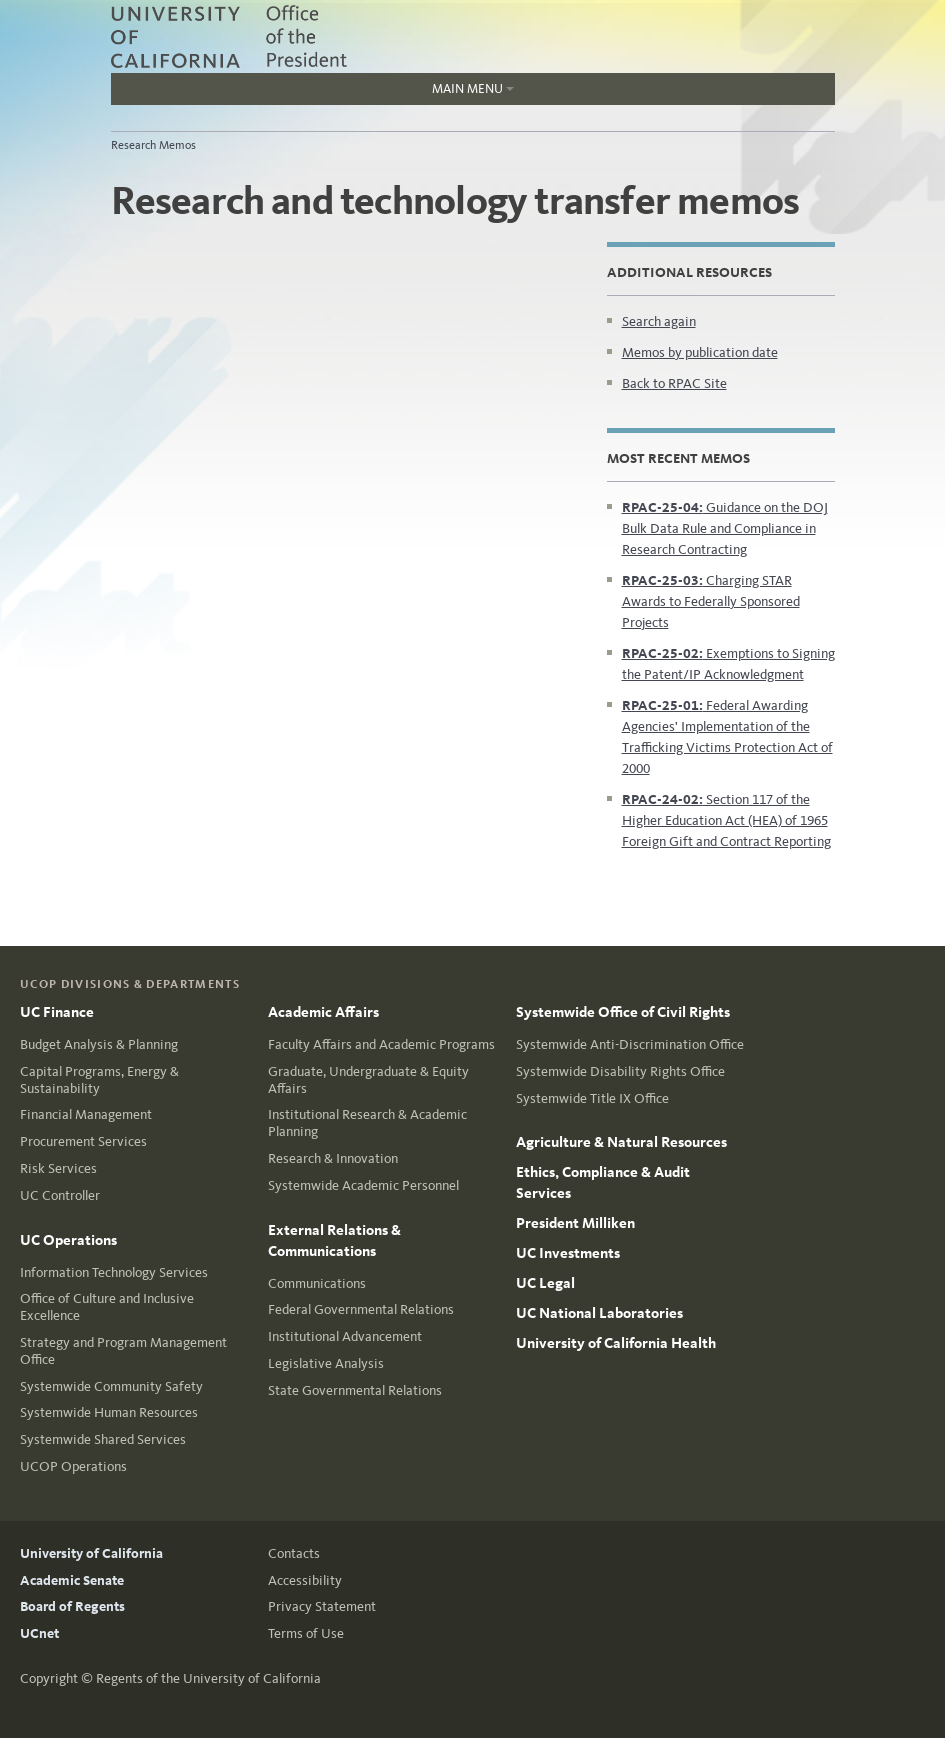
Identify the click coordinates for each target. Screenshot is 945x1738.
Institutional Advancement (345, 1336)
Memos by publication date (700, 352)
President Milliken (575, 1223)
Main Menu (312, 93)
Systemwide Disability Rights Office (620, 1071)
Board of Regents (72, 1606)
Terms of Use (306, 1633)
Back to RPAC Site (674, 383)
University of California (91, 1553)
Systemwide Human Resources (109, 1412)
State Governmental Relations (355, 1390)
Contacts (294, 1553)
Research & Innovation (333, 1158)
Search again (659, 321)
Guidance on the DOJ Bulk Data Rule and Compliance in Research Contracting (725, 528)
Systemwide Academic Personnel (363, 1185)
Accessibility (305, 1580)
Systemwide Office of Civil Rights (623, 1012)
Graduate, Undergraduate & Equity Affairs (368, 1080)
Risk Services (58, 1168)
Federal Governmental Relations (361, 1309)
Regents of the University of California (208, 1678)
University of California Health (616, 1343)
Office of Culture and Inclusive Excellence (107, 1307)
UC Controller (60, 1195)
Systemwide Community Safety (111, 1386)
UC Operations (68, 1240)
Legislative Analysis (326, 1363)
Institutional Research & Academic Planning (367, 1123)
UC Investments (568, 1253)
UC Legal (545, 1283)
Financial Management (86, 1114)
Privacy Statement (322, 1606)
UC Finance (57, 1012)
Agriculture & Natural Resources (621, 1142)
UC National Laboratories (599, 1313)
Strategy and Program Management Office (123, 1351)
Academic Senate (72, 1580)
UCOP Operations (73, 1466)
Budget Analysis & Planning (99, 1044)
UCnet (39, 1633)
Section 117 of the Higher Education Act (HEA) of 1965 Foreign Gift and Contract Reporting (726, 820)
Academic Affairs (323, 1012)
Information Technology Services (114, 1272)
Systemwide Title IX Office (592, 1098)
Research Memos (153, 145)
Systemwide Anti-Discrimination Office (630, 1044)
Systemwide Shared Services (103, 1439)
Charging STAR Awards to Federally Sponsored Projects (711, 601)
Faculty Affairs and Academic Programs (381, 1044)
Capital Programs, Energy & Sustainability (99, 1080)
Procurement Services (83, 1141)
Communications (317, 1283)
